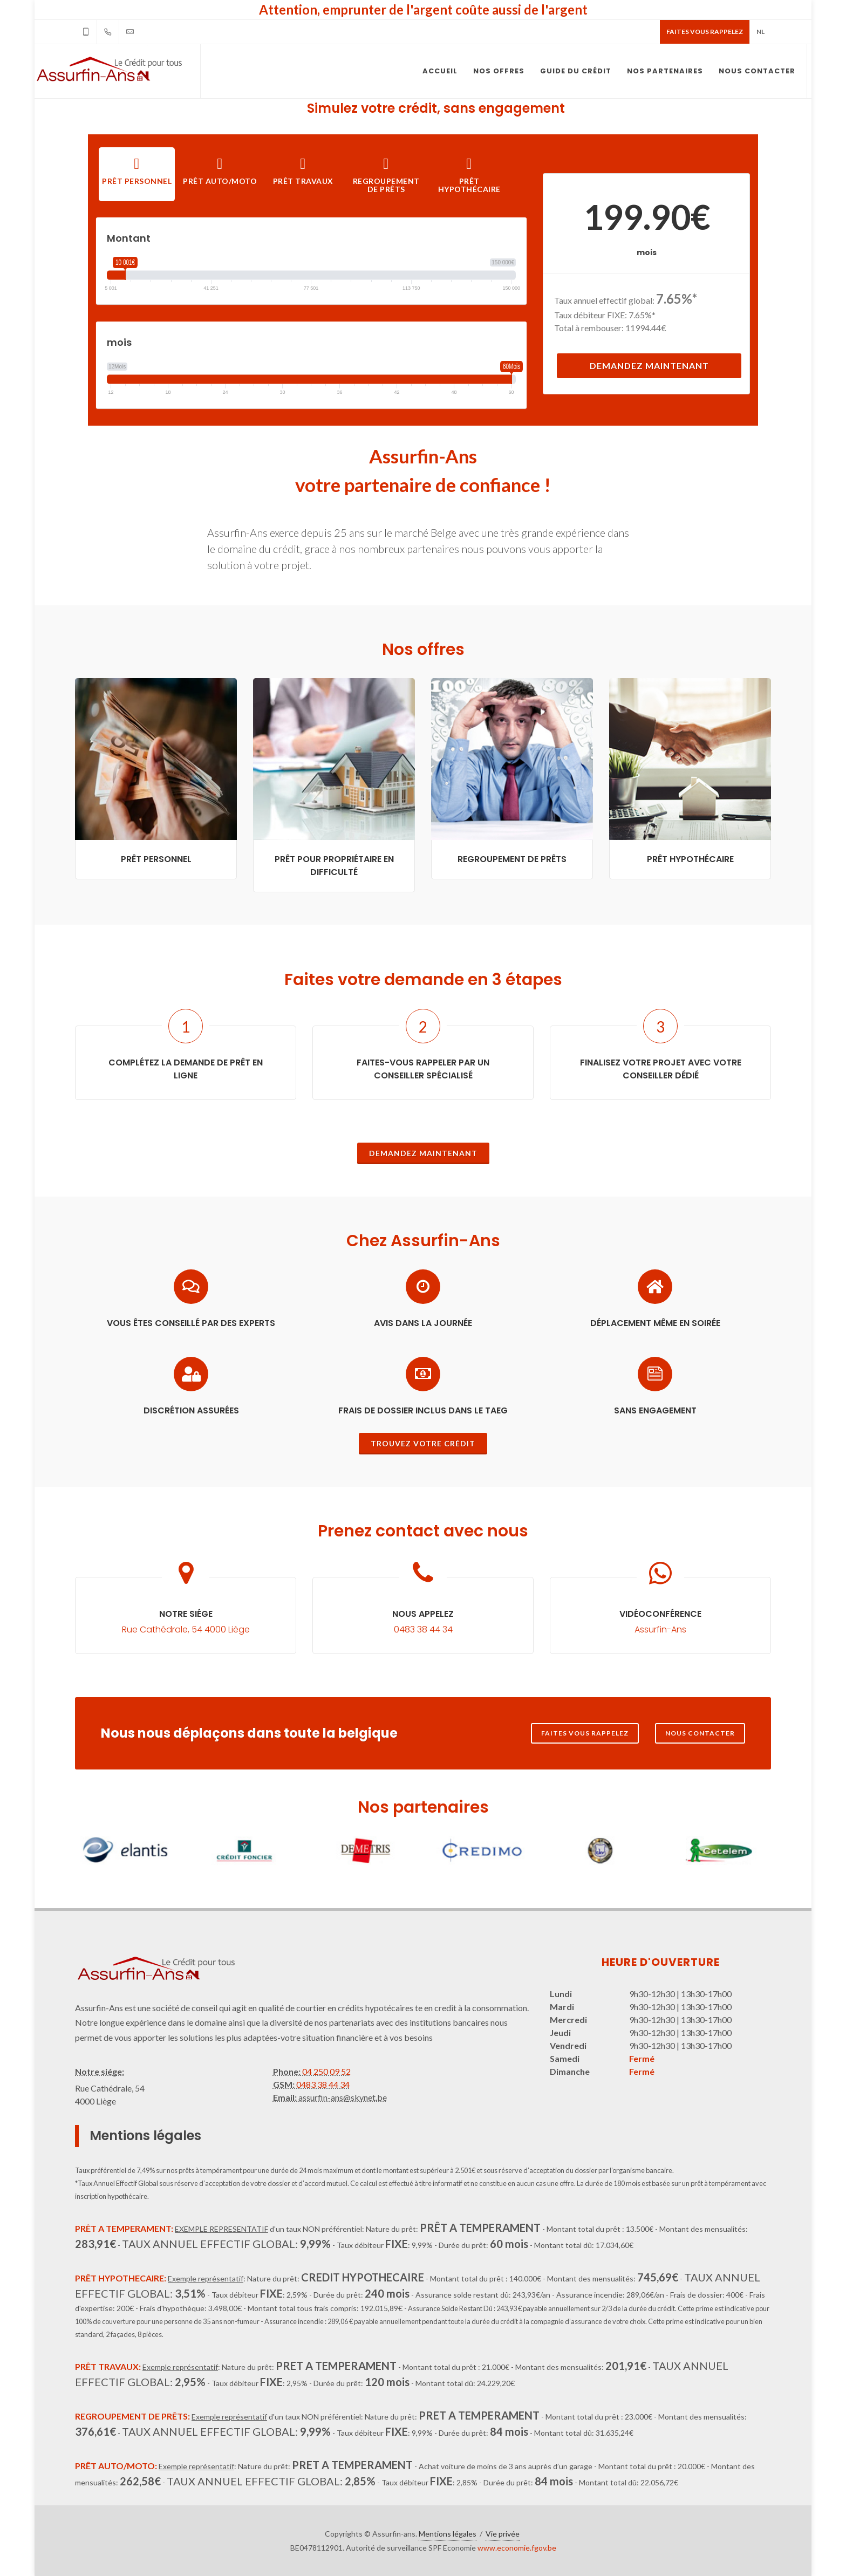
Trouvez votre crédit (423, 1443)
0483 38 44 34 (322, 2084)
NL (760, 32)
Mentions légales (447, 2533)
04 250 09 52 (326, 2071)
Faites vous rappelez (704, 32)
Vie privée (503, 2533)
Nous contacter (700, 1733)
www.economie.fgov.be (516, 2547)
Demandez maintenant (649, 365)
